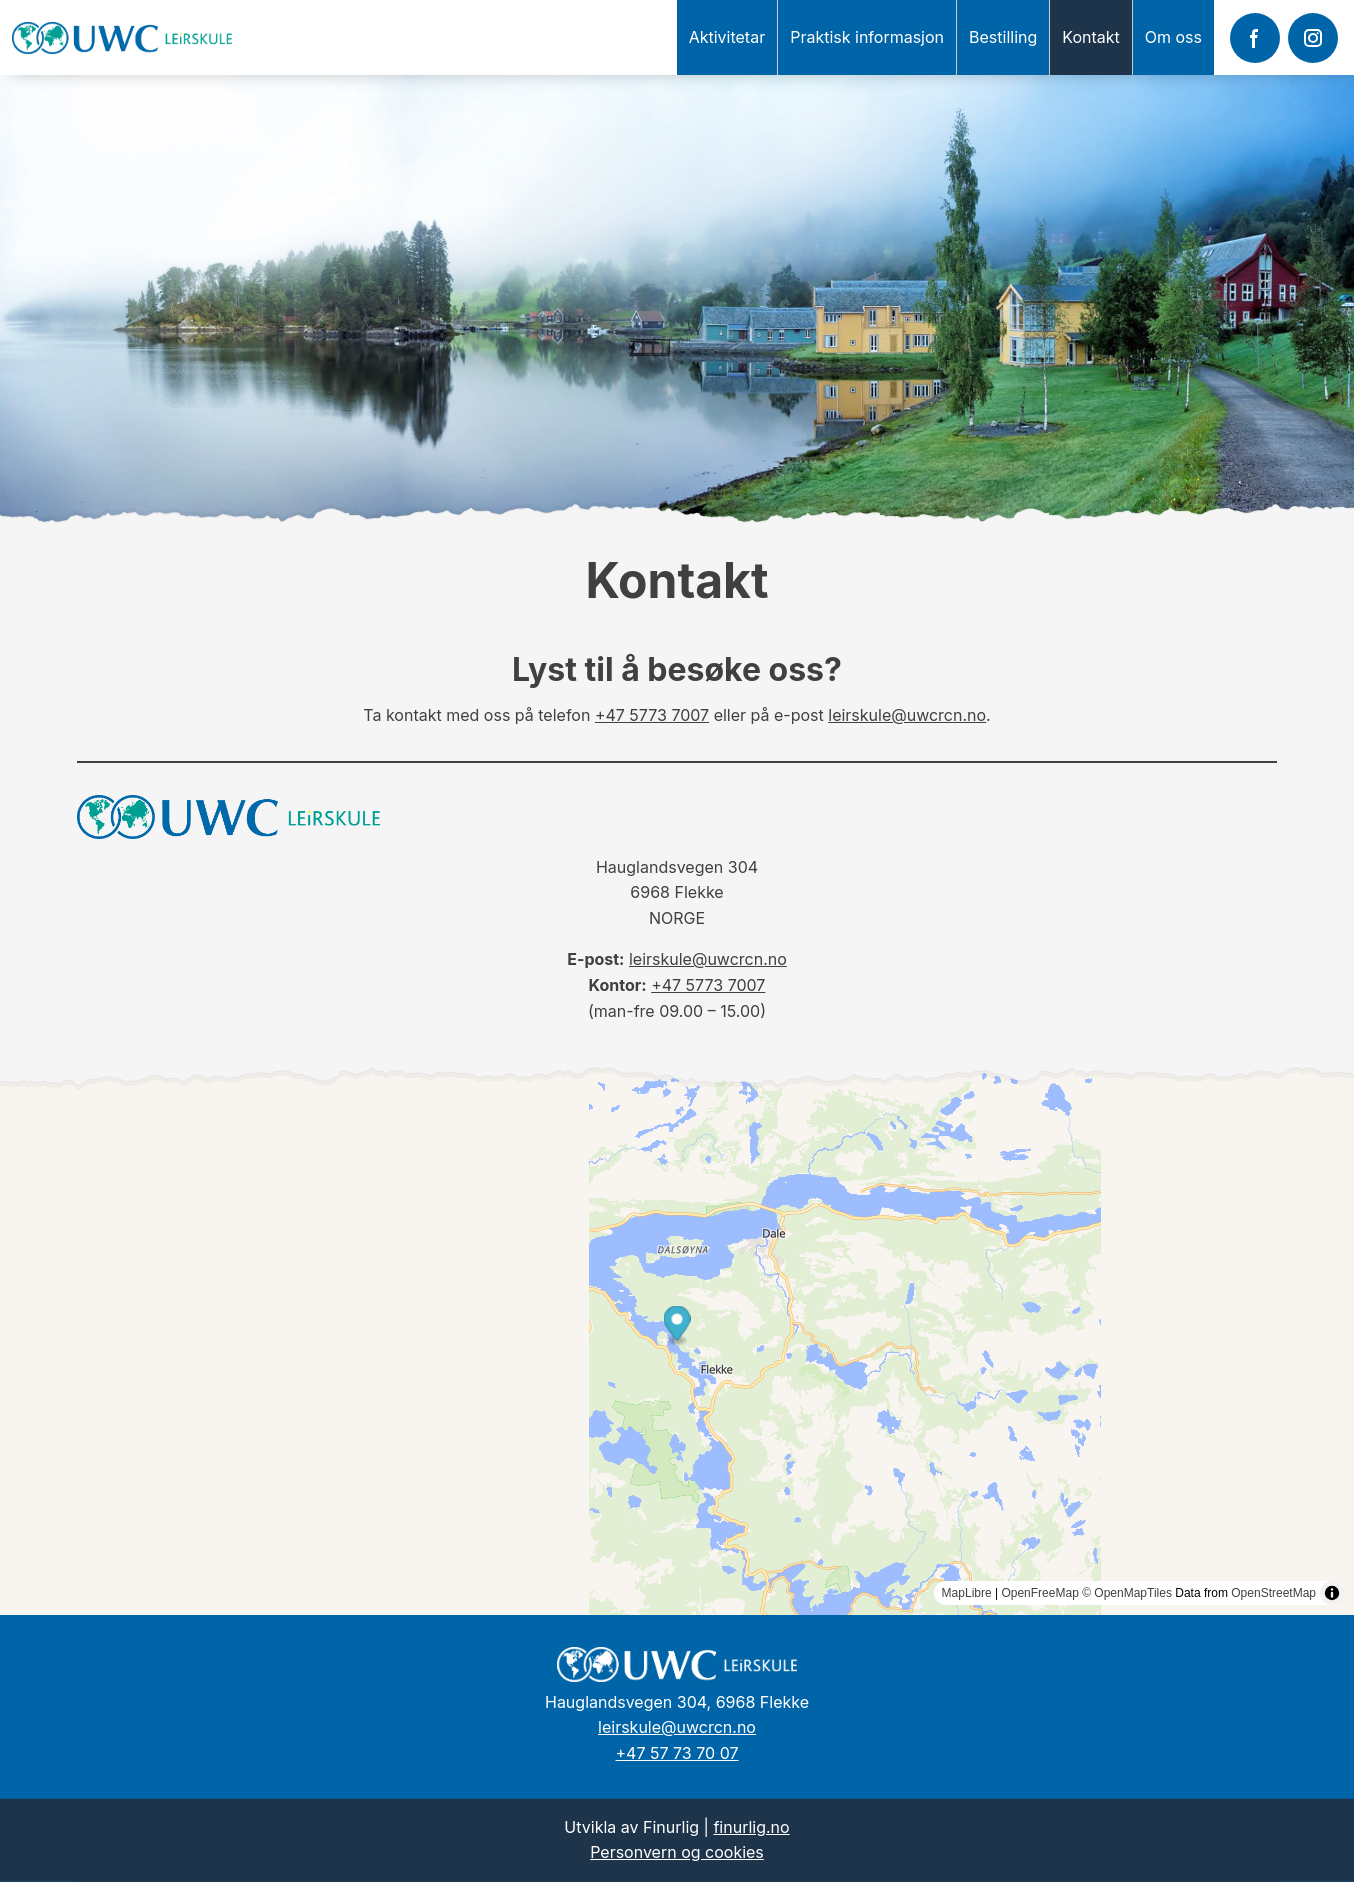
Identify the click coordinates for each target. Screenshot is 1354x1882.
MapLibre (967, 1593)
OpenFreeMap (1039, 1593)
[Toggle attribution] (1332, 1593)
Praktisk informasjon (867, 37)
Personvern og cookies (677, 1852)
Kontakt (1090, 37)
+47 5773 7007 (652, 715)
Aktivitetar (727, 37)
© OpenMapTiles (1127, 1593)
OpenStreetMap (1273, 1593)
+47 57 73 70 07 (677, 1753)
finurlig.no (751, 1827)
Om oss (1173, 37)
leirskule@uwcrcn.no (907, 715)
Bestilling (1003, 37)
